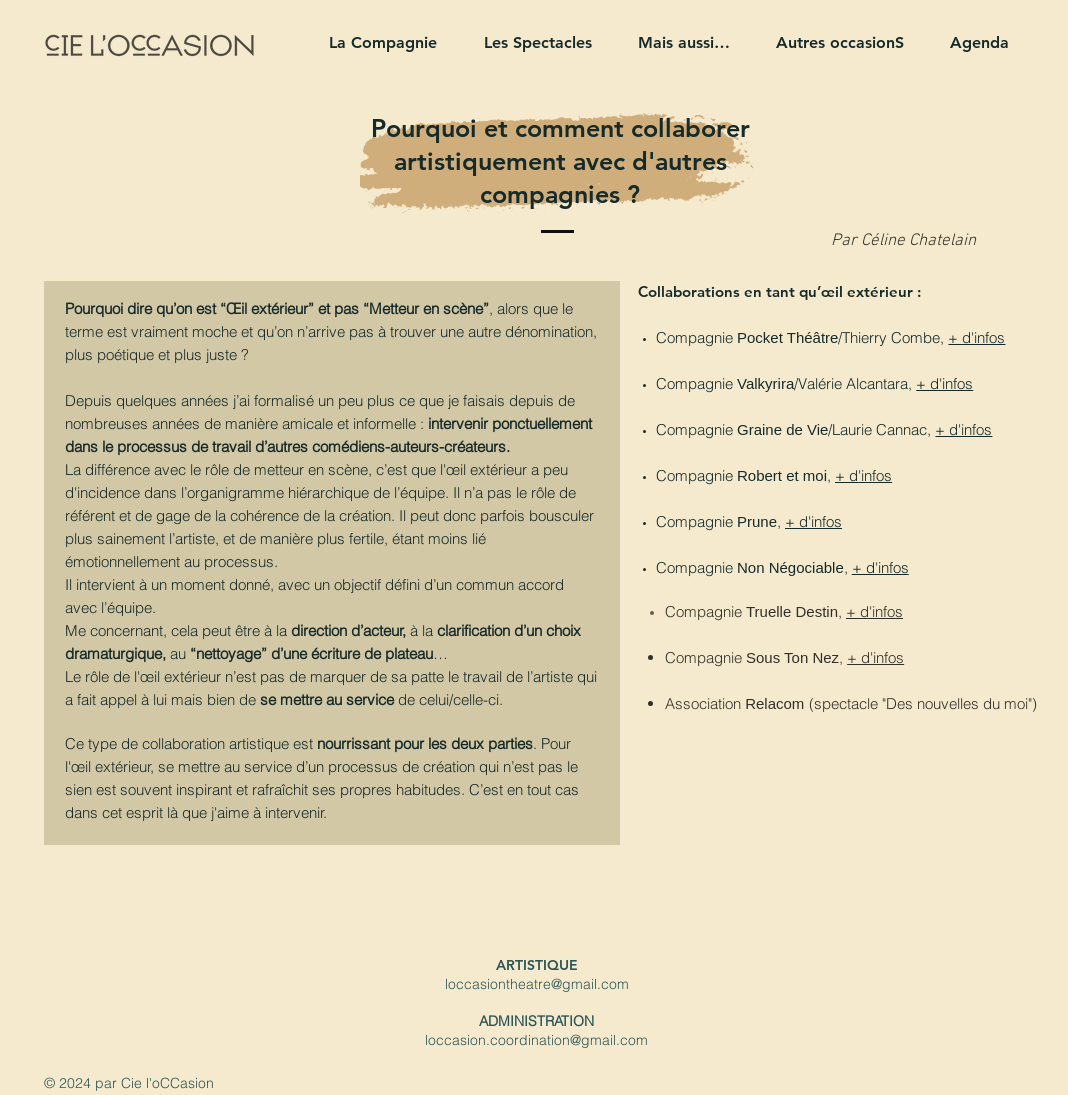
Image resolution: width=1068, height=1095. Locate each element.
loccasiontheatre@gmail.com (537, 984)
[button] (374, 42)
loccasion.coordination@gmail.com (536, 1040)
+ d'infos (976, 337)
